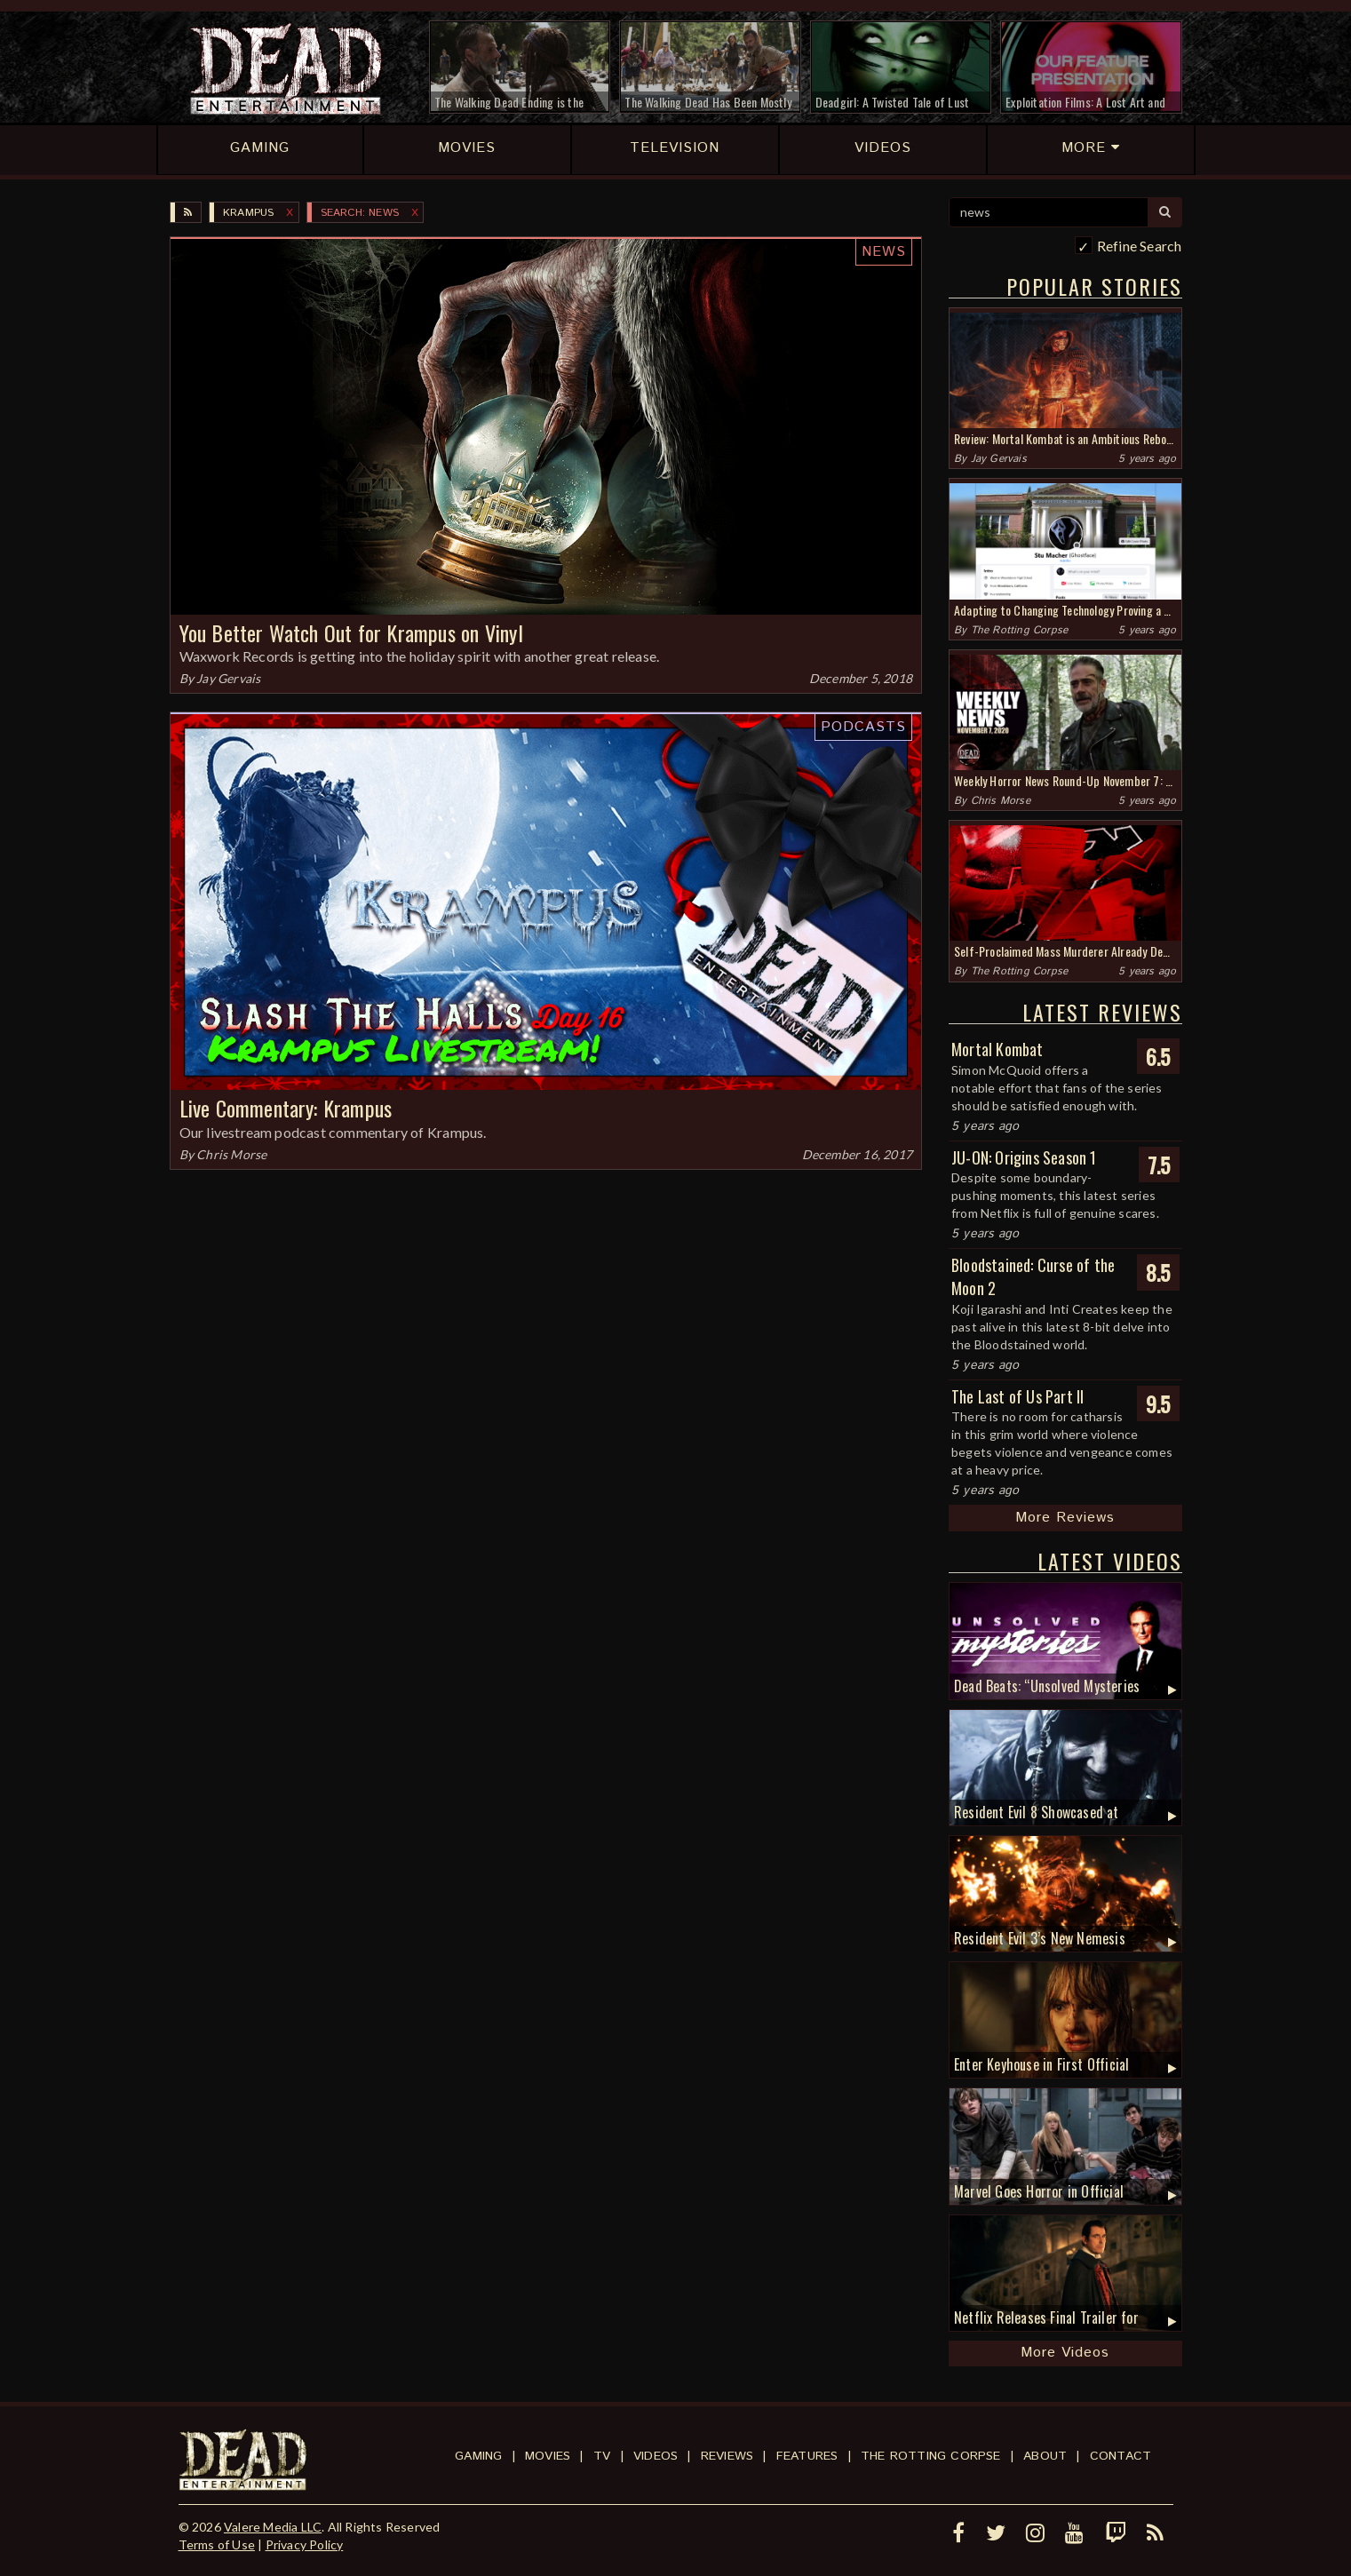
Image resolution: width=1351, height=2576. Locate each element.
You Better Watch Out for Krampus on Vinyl (351, 632)
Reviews (727, 2456)
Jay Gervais (228, 678)
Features (807, 2456)
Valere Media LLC (273, 2526)
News (884, 252)
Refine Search (1139, 245)
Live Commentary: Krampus (286, 1108)
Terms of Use (217, 2544)
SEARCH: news (360, 212)
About (1045, 2456)
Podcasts (863, 727)
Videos (655, 2456)
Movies (547, 2456)
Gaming (478, 2456)
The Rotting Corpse (1020, 630)
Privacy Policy (305, 2544)
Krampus (248, 212)
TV (601, 2456)
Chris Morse (231, 1154)
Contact (1120, 2456)
